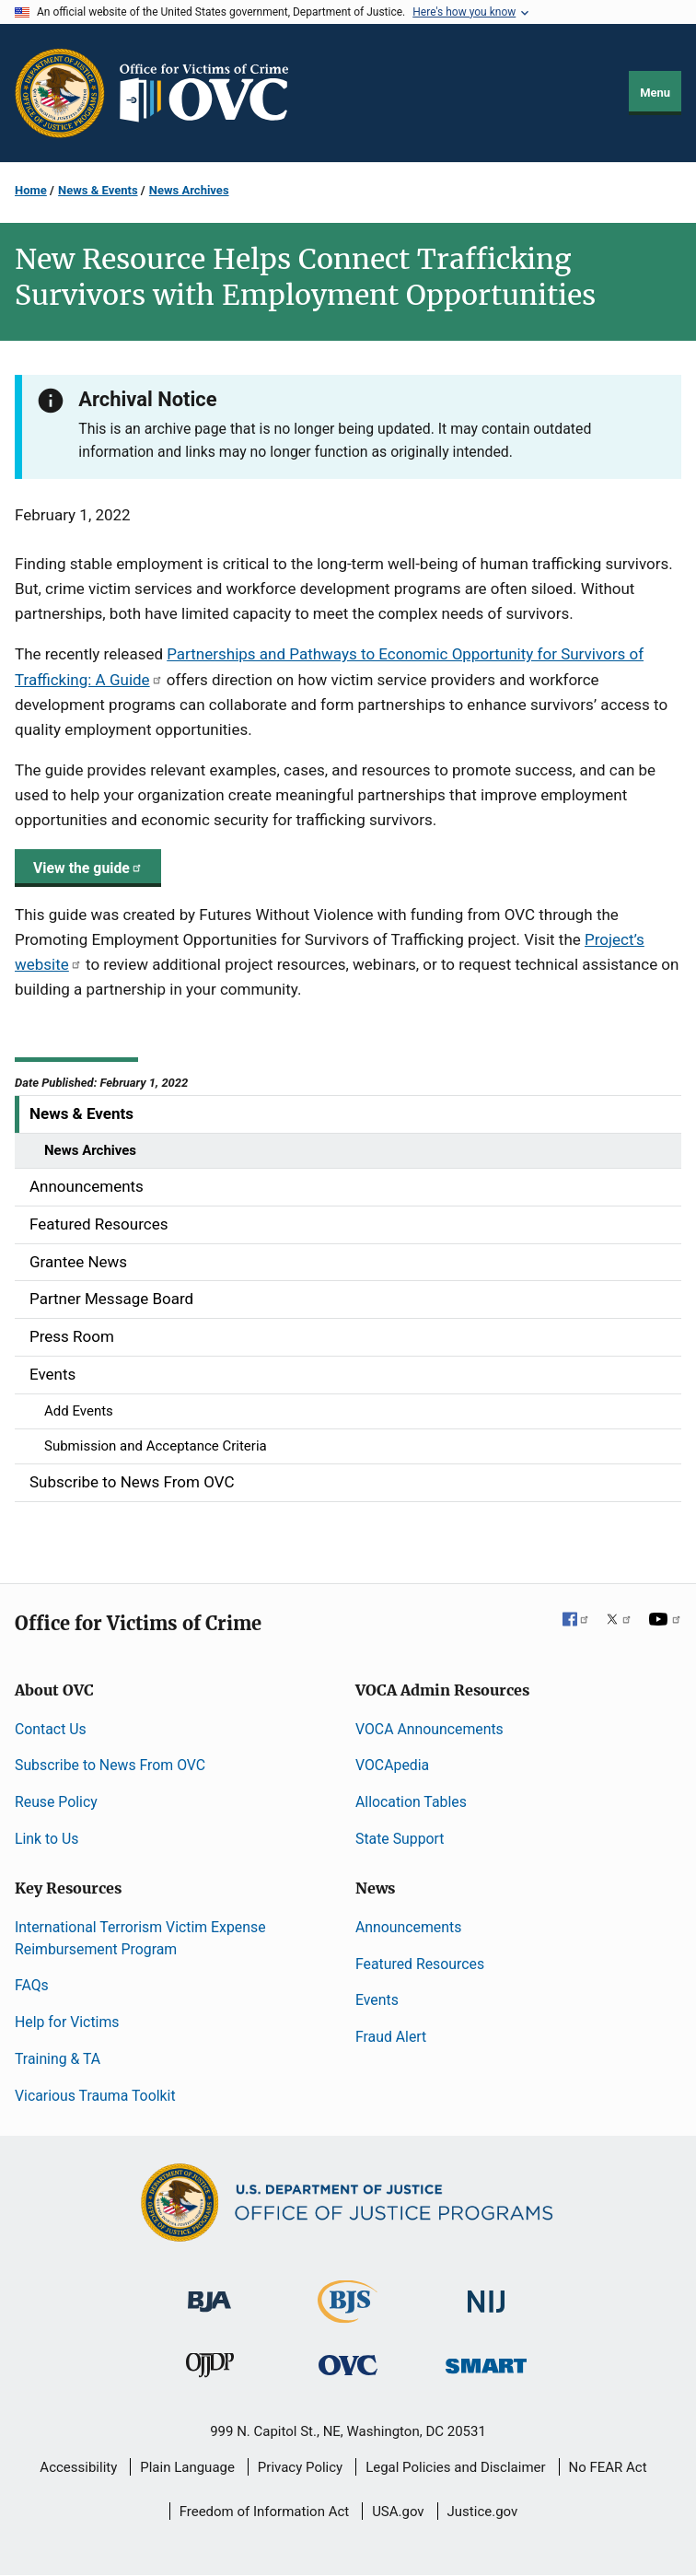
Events (377, 2000)
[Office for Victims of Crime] (348, 2364)
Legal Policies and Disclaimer (455, 2467)
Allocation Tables (411, 1802)
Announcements (408, 1927)
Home (31, 190)
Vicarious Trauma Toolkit (95, 2095)
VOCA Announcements (429, 1729)
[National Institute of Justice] (486, 2293)
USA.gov (398, 2511)
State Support (400, 1838)
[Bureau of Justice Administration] (209, 2293)
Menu (655, 92)
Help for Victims (67, 2022)
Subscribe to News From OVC (110, 1765)
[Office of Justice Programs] (60, 93)
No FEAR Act (608, 2467)
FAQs (32, 1985)
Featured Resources (419, 1964)
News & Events (97, 190)
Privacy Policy (300, 2467)
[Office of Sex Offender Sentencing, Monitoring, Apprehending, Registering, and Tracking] (486, 2361)
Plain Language (187, 2467)
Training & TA (57, 2059)
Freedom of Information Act (265, 2511)
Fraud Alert (390, 2037)
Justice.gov (482, 2511)
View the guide (88, 868)
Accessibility (78, 2467)
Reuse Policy (56, 1802)
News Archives (189, 190)
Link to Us (46, 1838)
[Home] (212, 93)
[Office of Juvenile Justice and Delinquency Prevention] (210, 2369)
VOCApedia (392, 1765)
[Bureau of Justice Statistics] (347, 2315)
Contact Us (51, 1729)
